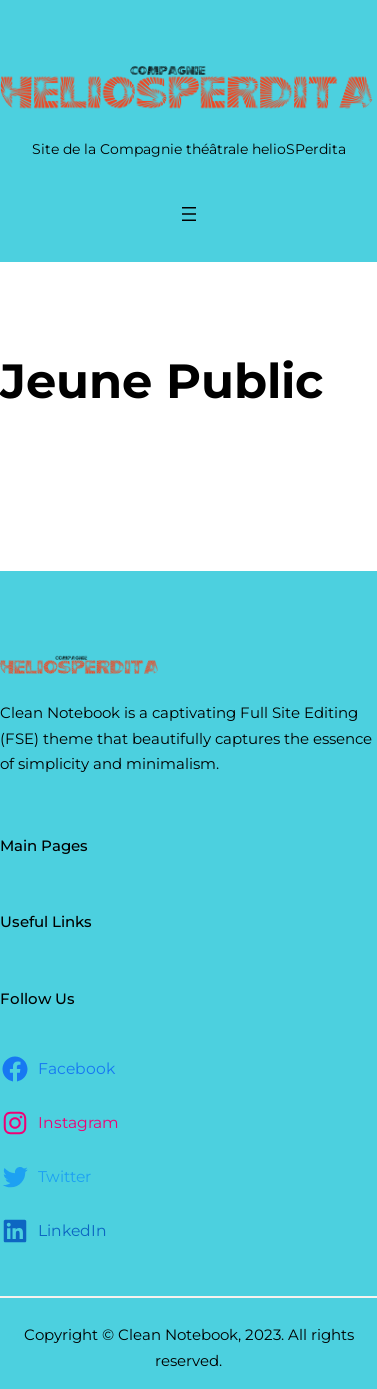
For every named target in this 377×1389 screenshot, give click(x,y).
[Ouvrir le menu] (189, 214)
